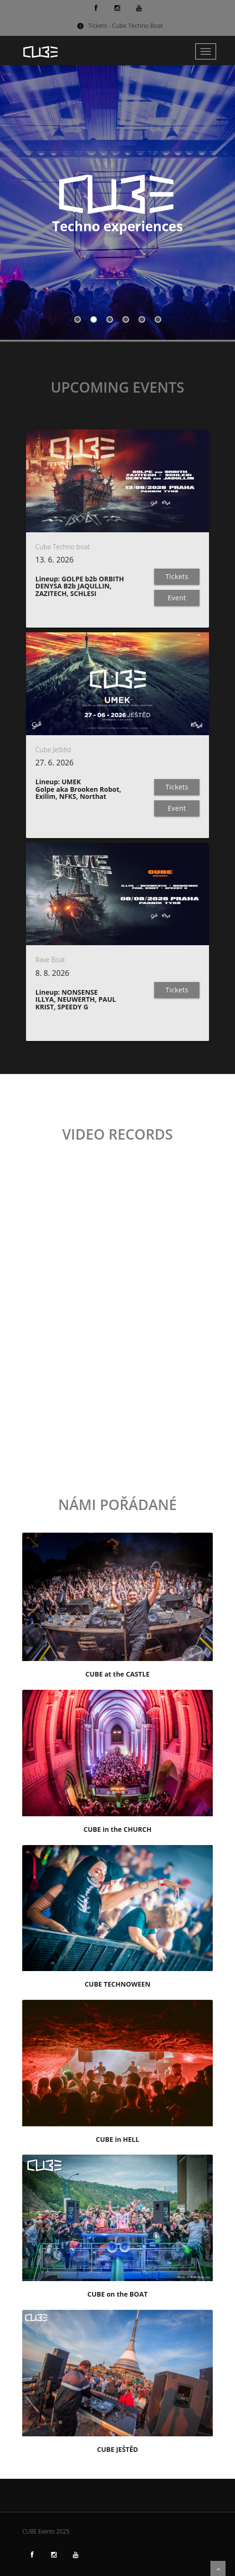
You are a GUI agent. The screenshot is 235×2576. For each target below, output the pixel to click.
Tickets (176, 576)
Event (177, 597)
